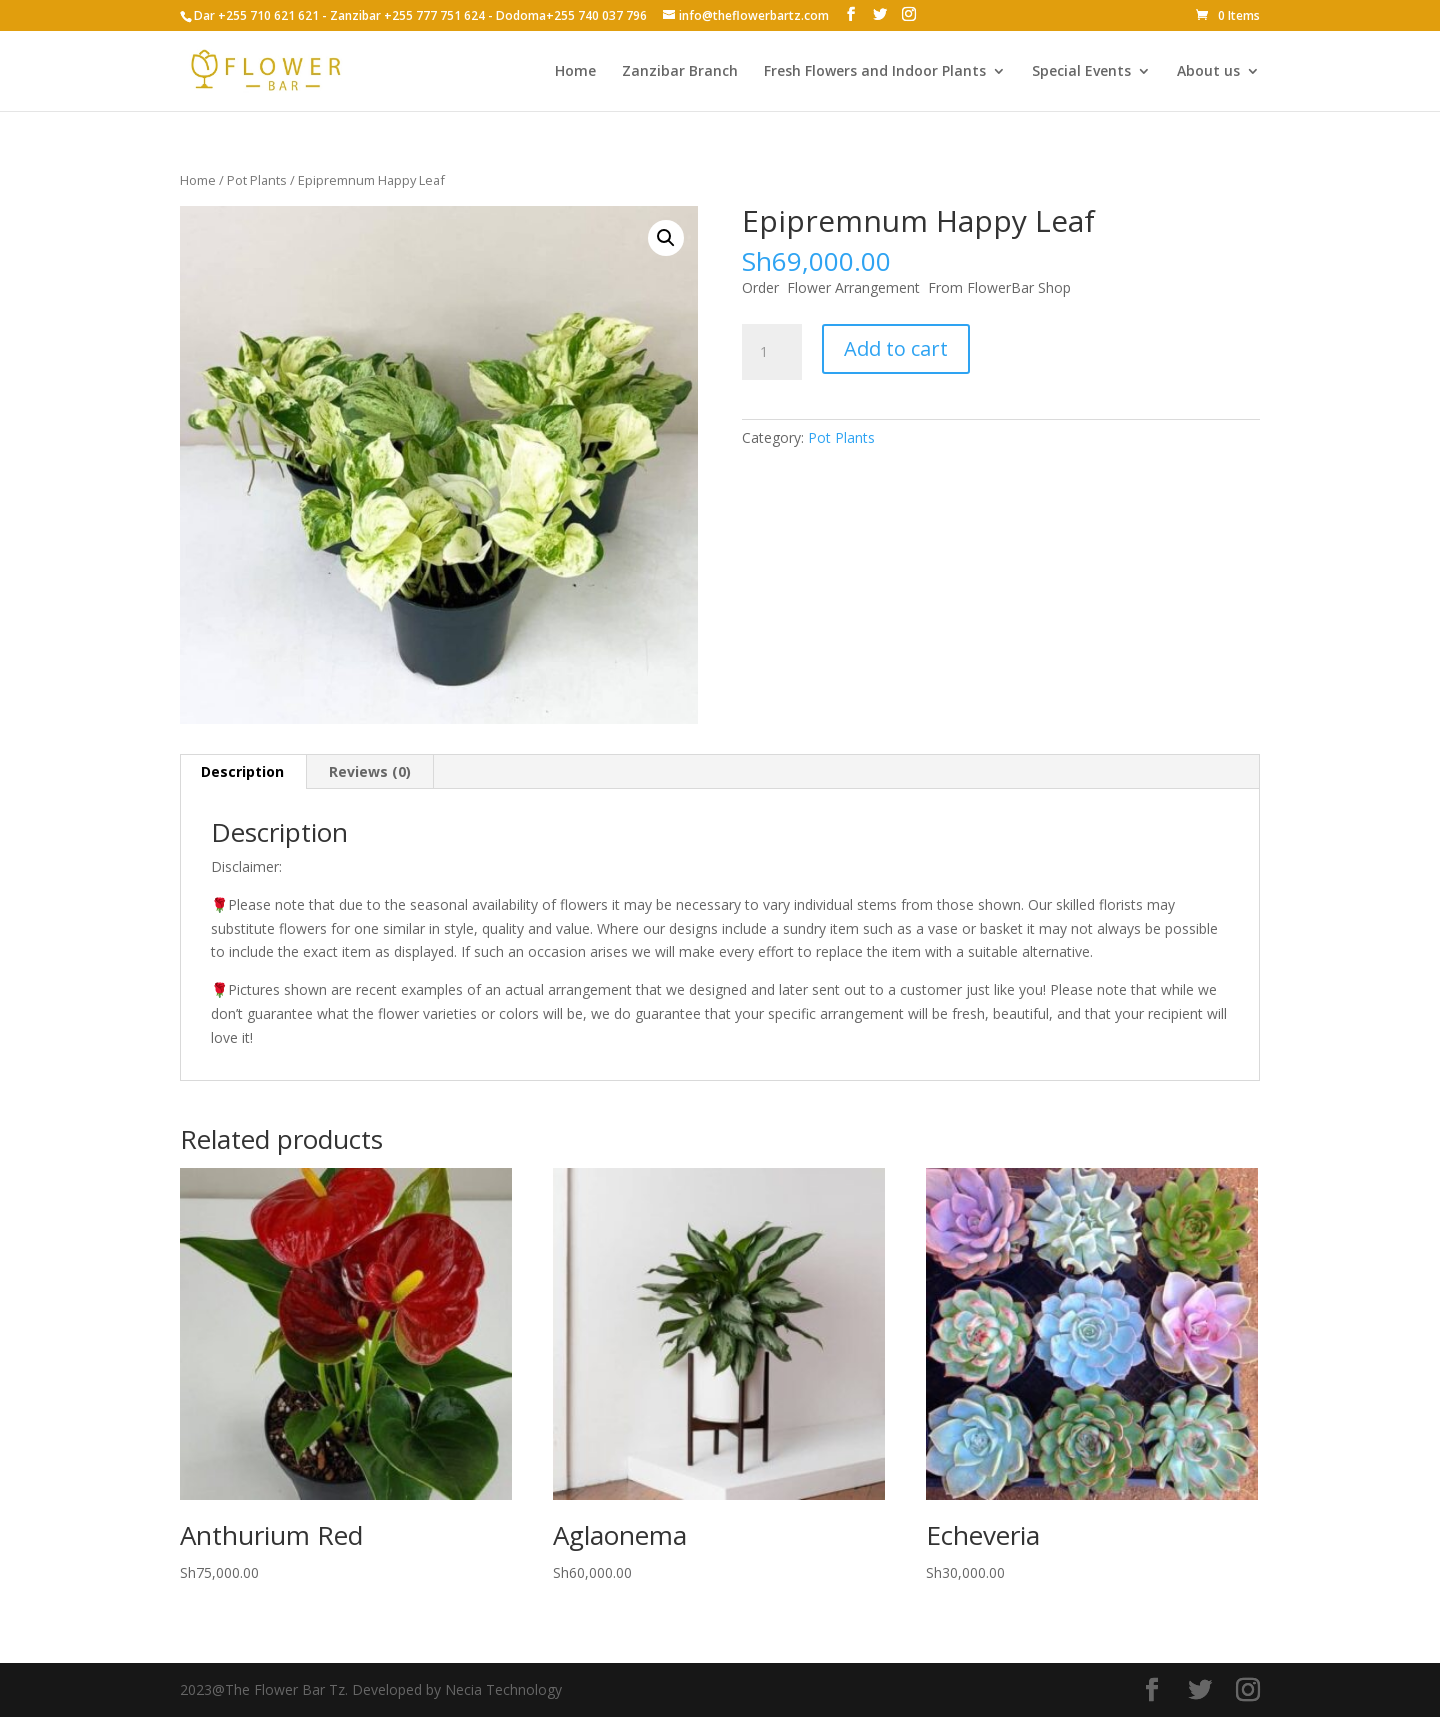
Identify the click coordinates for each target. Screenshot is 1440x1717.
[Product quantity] (772, 352)
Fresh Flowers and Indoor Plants (875, 72)
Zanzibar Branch (680, 72)
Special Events (1081, 72)
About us (1208, 72)
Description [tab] (242, 771)
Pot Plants (257, 180)
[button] (666, 238)
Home (575, 72)
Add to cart (896, 348)
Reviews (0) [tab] (370, 771)
